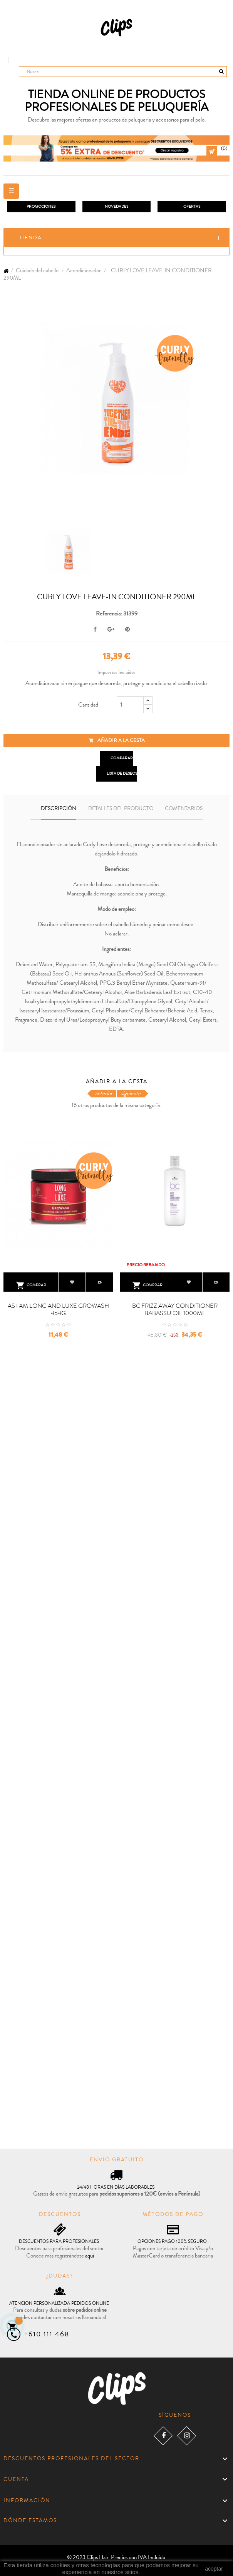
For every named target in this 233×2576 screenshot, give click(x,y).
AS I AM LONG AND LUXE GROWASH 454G (58, 1310)
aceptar (214, 2569)
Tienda (30, 237)
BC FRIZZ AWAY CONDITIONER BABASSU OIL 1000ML (175, 1310)
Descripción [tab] (58, 808)
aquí (89, 2256)
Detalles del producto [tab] (120, 808)
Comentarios (184, 808)
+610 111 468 (46, 2334)
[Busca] (123, 71)
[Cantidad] (130, 704)
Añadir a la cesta (117, 740)
